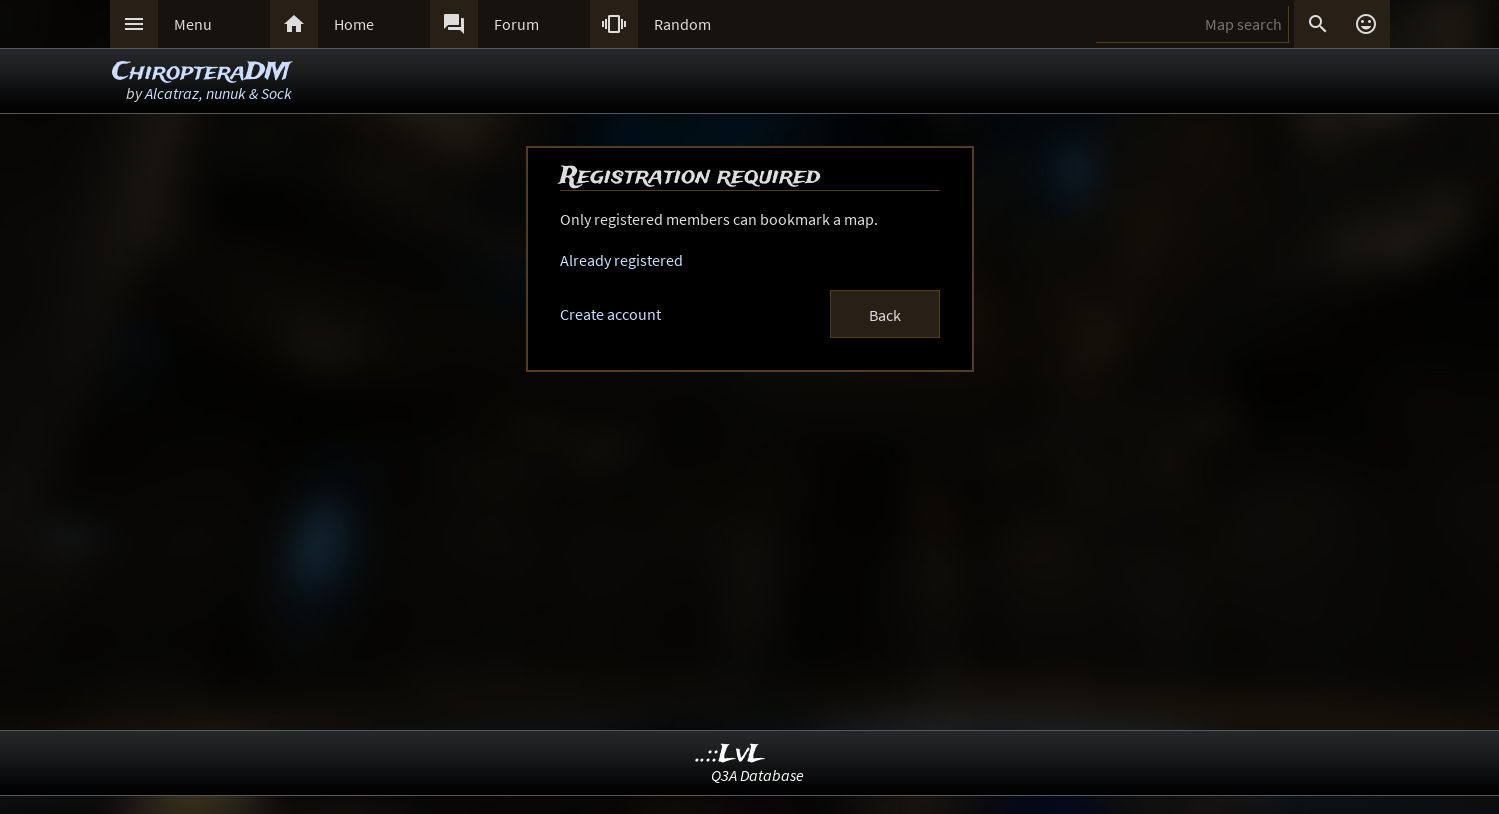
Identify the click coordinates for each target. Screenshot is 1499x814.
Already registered (621, 260)
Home (354, 24)
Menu (193, 24)
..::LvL (730, 754)
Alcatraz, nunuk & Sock (218, 93)
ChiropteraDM (201, 72)
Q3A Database (757, 775)
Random (682, 24)
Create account (610, 314)
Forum (516, 24)
